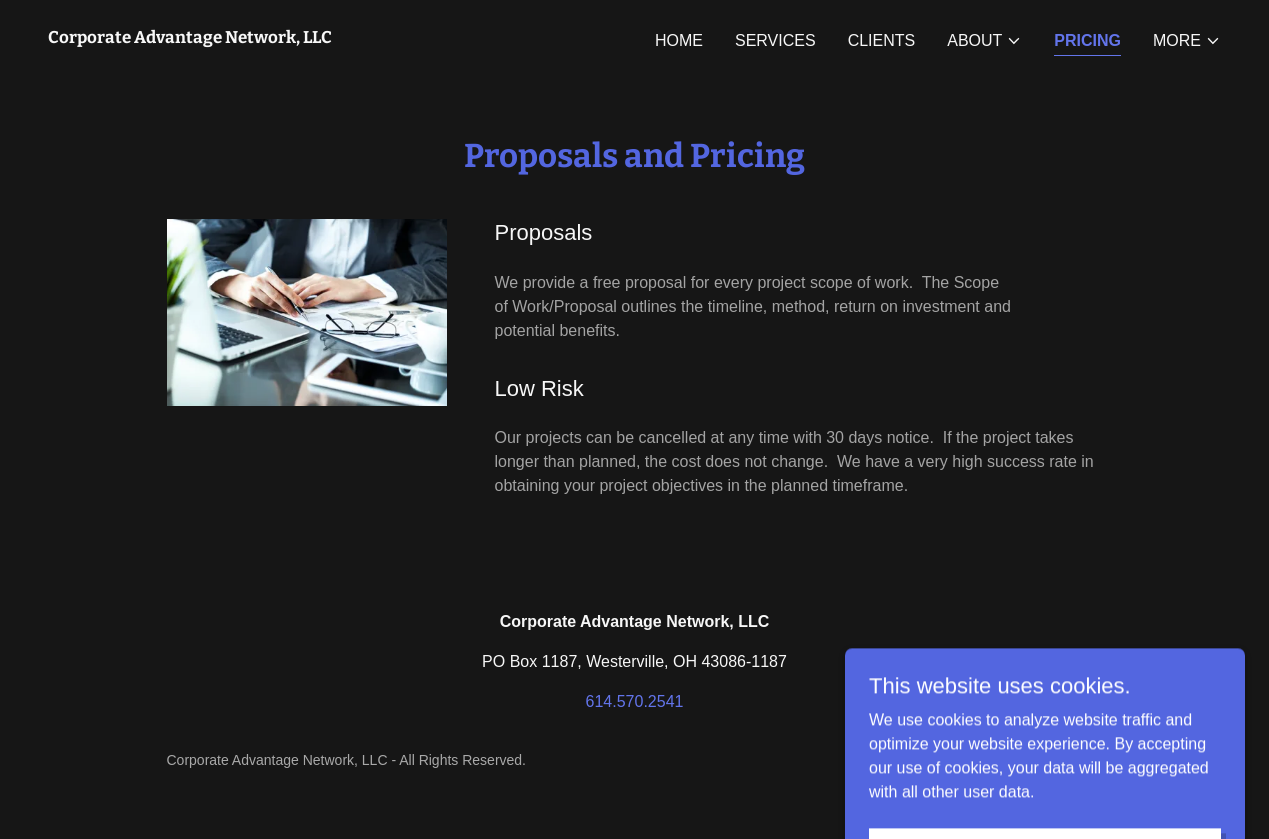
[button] (984, 41)
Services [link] (775, 40)
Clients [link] (882, 40)
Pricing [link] (1087, 40)
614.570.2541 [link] (635, 701)
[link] (190, 37)
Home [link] (679, 40)
